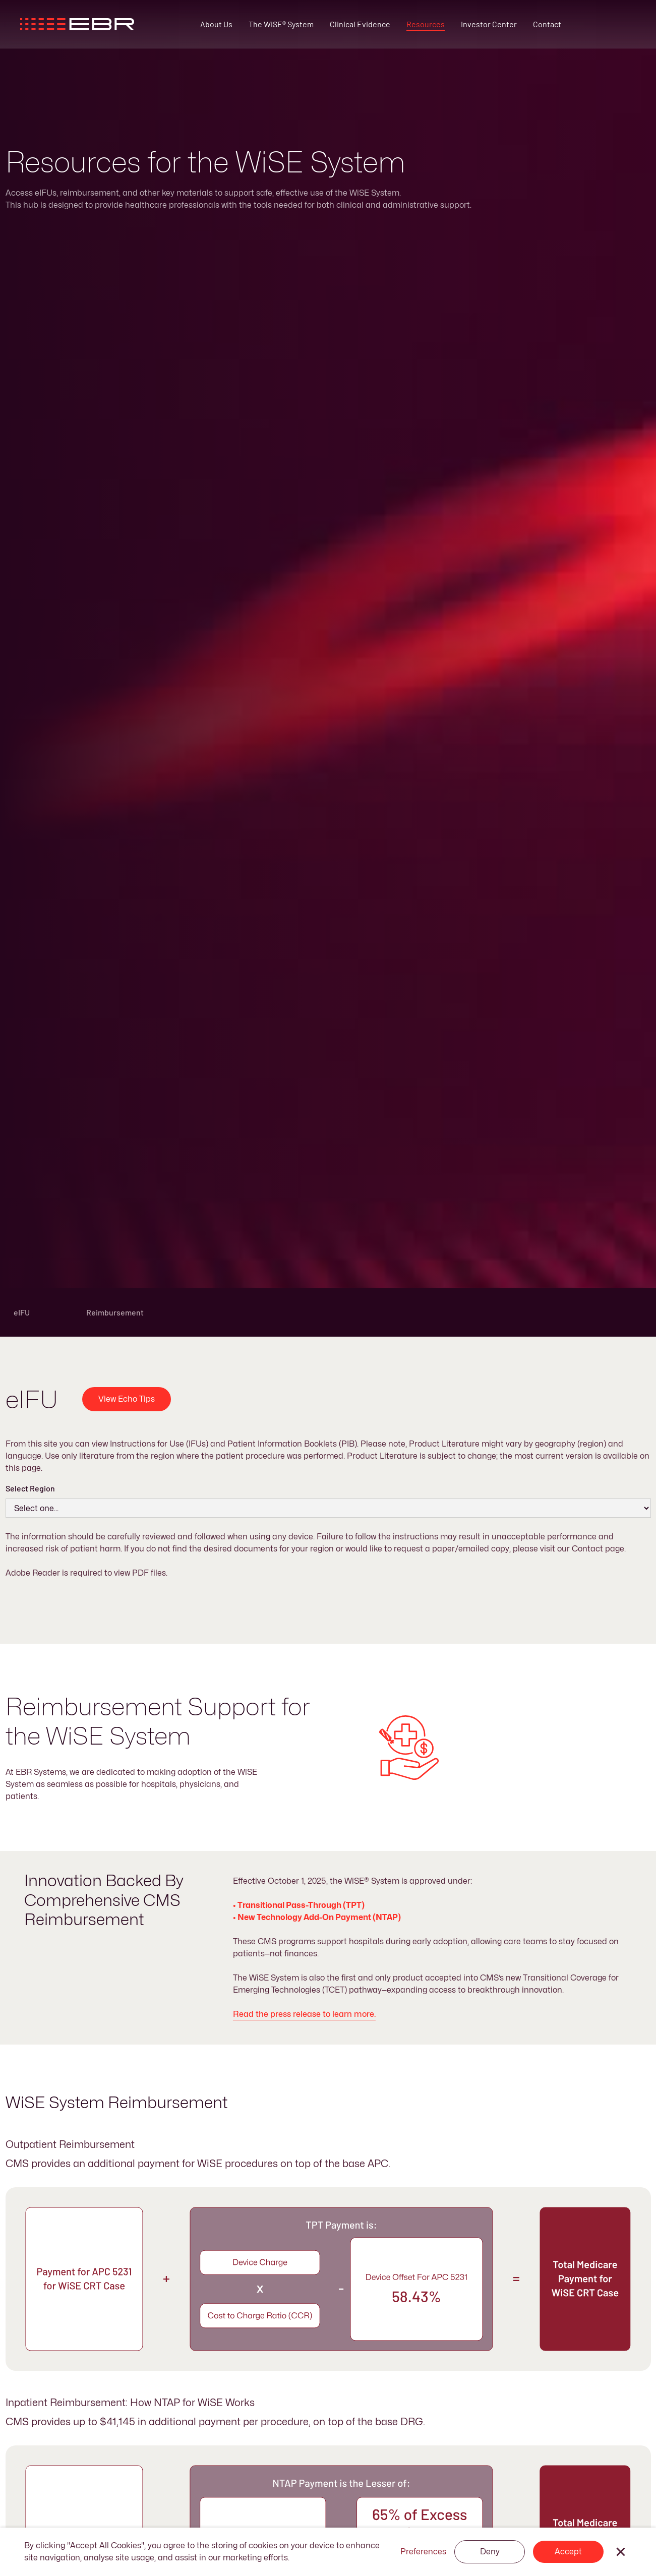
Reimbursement (115, 1312)
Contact (547, 24)
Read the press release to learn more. (304, 2014)
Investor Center (489, 24)
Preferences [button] (423, 2551)
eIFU (22, 1312)
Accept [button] (568, 2551)
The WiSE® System (281, 24)
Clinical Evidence (360, 24)
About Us (216, 24)
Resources (425, 24)
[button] (621, 2552)
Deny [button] (490, 2551)
